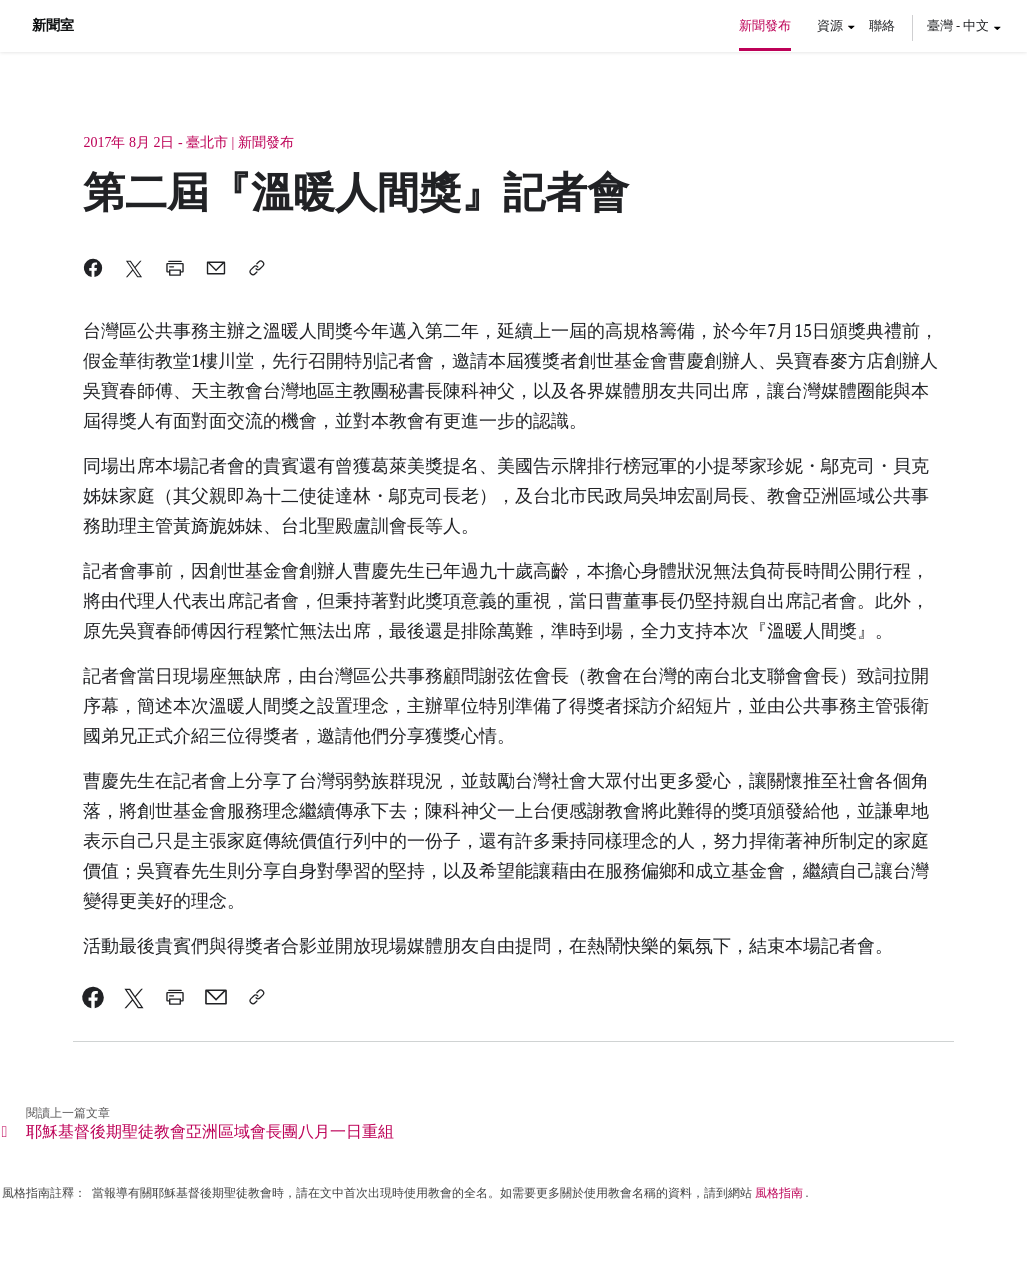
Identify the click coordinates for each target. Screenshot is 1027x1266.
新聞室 (53, 26)
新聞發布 (765, 25)
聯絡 (882, 25)
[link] (93, 997)
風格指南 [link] (779, 1193)
